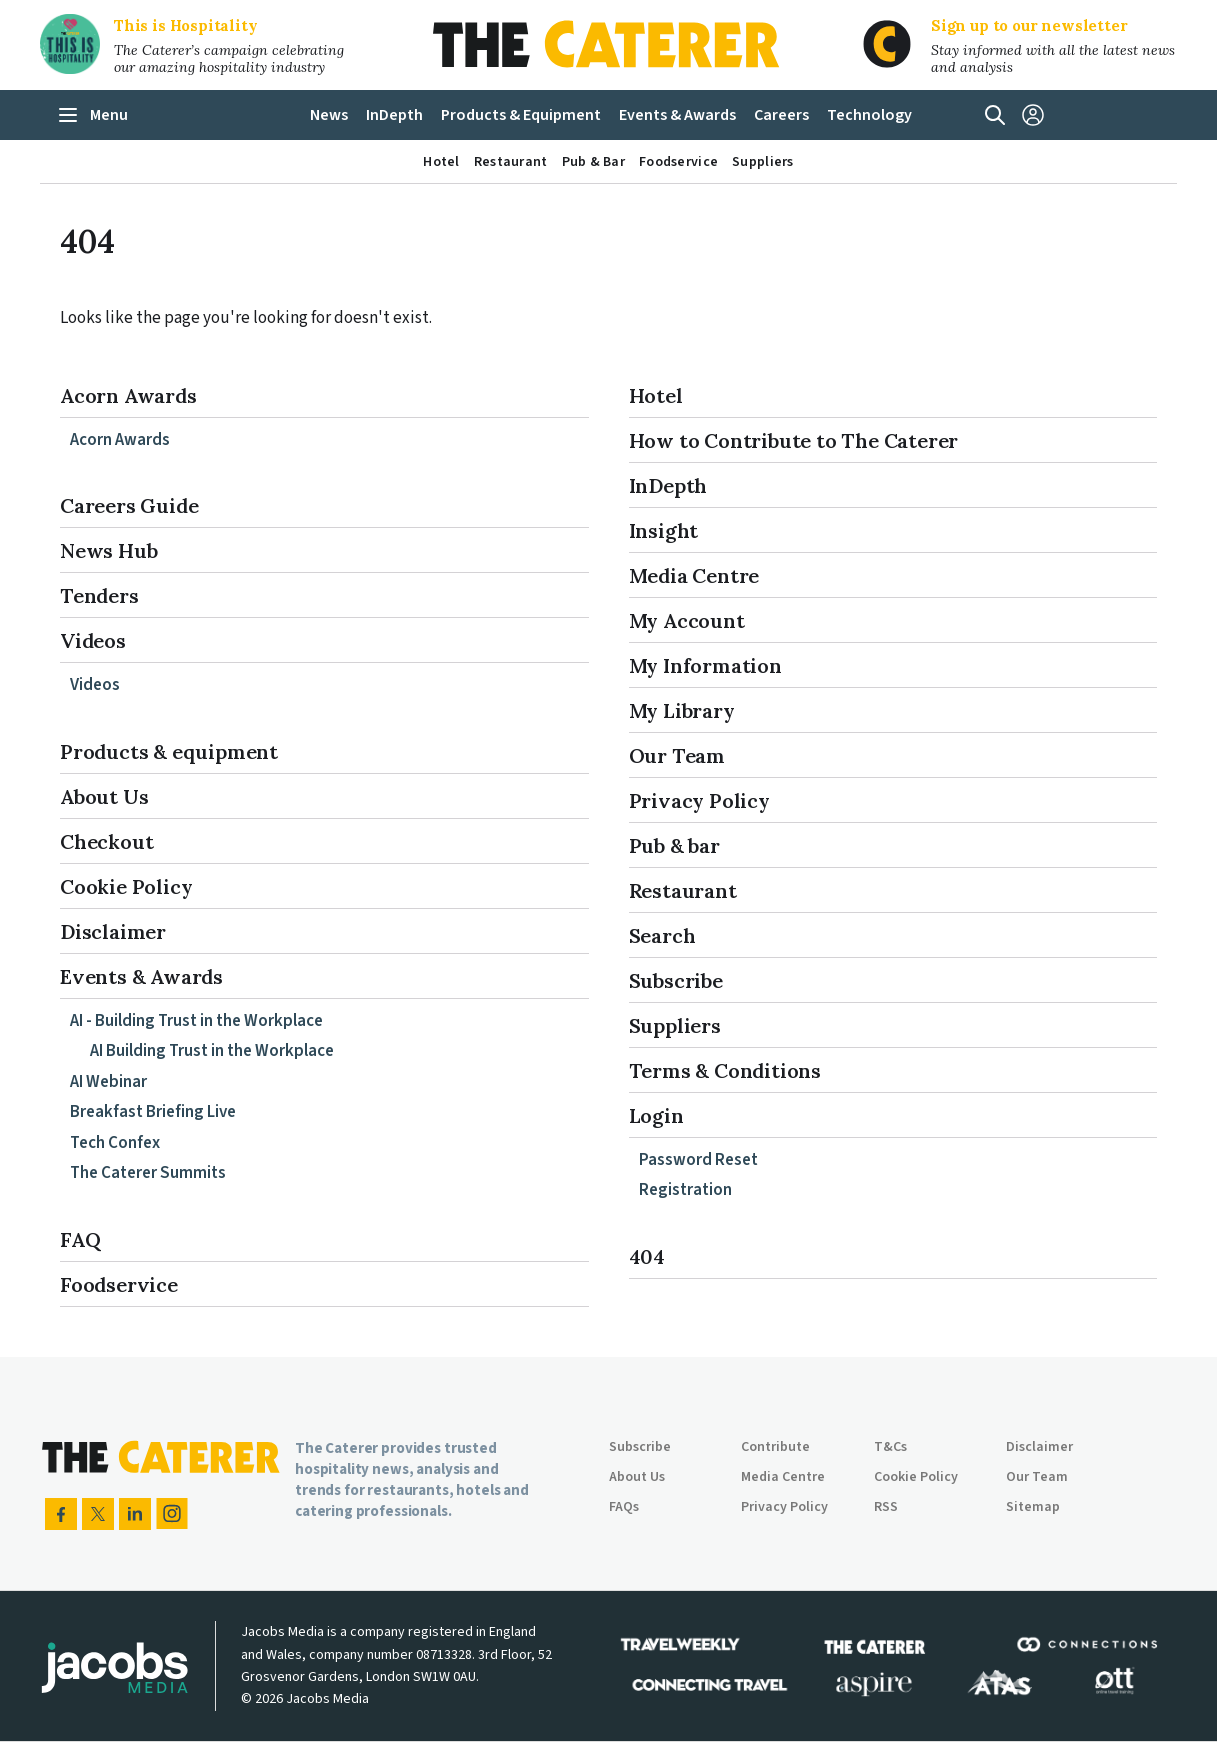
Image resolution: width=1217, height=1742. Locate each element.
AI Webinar (108, 1082)
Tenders (99, 595)
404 (647, 1256)
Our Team (677, 755)
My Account (687, 620)
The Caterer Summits (148, 1173)
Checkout (106, 841)
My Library (682, 710)
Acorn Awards (128, 395)
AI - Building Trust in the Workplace (196, 1021)
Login (656, 1115)
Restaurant (683, 890)
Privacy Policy (699, 800)
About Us (104, 796)
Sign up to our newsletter (1029, 25)
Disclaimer (113, 931)
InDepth (668, 485)
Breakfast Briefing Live (153, 1112)
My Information (705, 665)
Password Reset (698, 1160)
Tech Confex (115, 1143)
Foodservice (119, 1284)
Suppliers (675, 1025)
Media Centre (694, 575)
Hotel (656, 395)
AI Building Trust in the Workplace (212, 1051)
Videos (93, 640)
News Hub (108, 550)
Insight (664, 530)
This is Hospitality (186, 25)
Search (662, 935)
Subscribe (676, 980)
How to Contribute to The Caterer (794, 440)
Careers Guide (129, 505)
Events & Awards (141, 976)
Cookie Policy (126, 886)
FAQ (80, 1239)
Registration (685, 1190)
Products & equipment (169, 751)
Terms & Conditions (725, 1070)
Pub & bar (674, 845)
